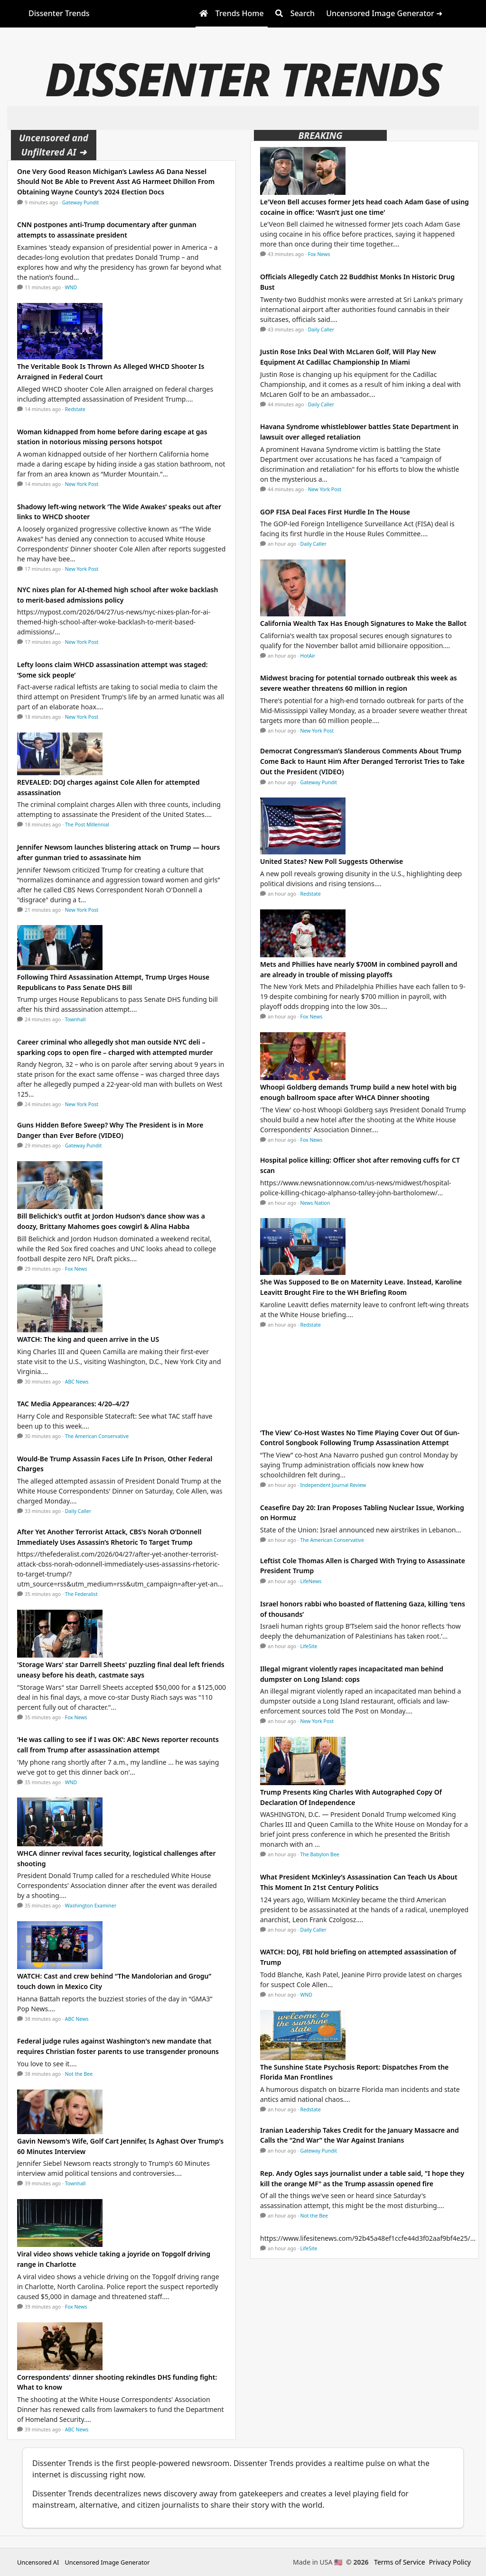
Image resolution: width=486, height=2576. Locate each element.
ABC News (77, 1381)
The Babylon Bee (319, 1854)
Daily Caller (78, 1511)
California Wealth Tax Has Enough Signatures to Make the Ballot (363, 623)
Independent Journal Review (333, 1485)
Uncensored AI (38, 2562)
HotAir (308, 655)
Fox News (76, 1268)
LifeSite (309, 1646)
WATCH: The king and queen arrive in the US (88, 1339)
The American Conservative (97, 1436)
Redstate (75, 409)
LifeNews (311, 1581)
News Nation (315, 1203)
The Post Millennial (87, 824)
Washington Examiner (91, 1905)
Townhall (75, 1019)
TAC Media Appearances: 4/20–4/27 (73, 1403)
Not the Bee (79, 2074)
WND (71, 287)
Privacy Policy (450, 2562)
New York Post (82, 484)
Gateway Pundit (80, 202)
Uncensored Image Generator (107, 2562)
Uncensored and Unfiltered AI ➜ (53, 144)
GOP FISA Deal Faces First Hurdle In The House (335, 511)
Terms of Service (399, 2562)
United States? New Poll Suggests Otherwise (331, 861)
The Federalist (81, 1594)
